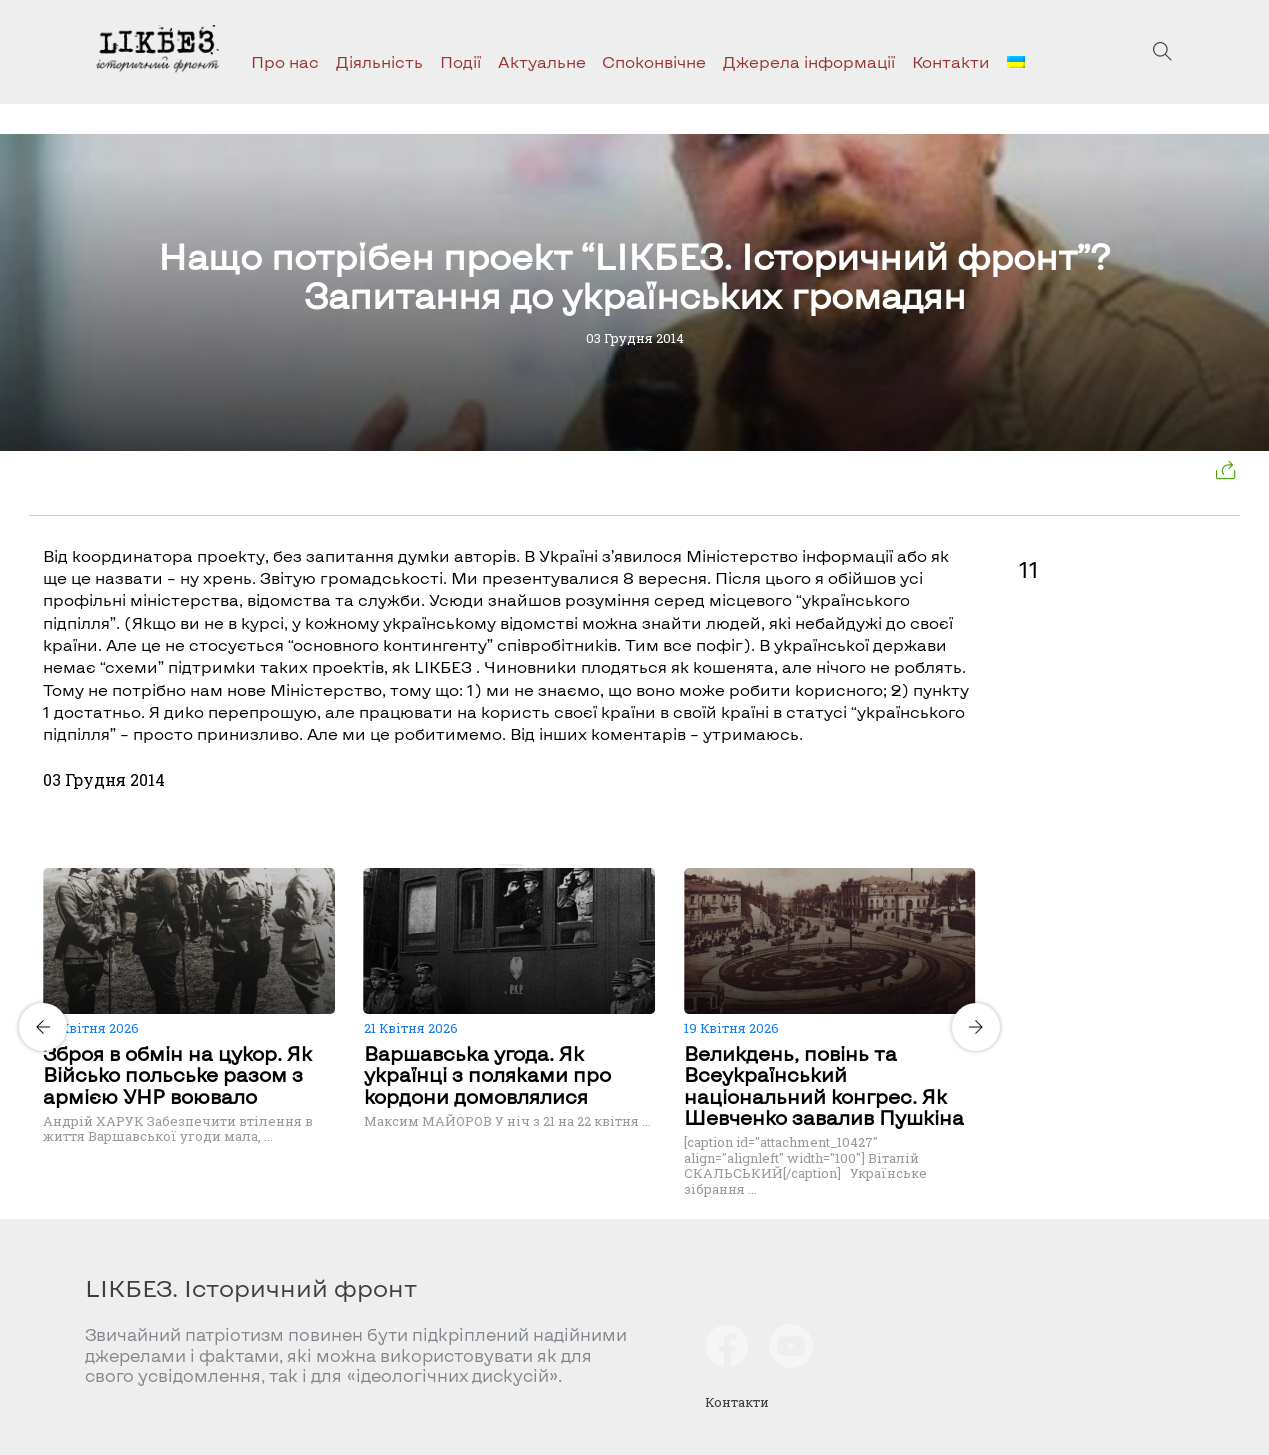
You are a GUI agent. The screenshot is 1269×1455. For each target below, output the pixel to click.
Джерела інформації (809, 61)
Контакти (951, 61)
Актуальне (542, 61)
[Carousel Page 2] (516, 865)
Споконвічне (654, 61)
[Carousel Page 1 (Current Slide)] (504, 865)
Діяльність (379, 61)
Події (460, 61)
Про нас (285, 61)
